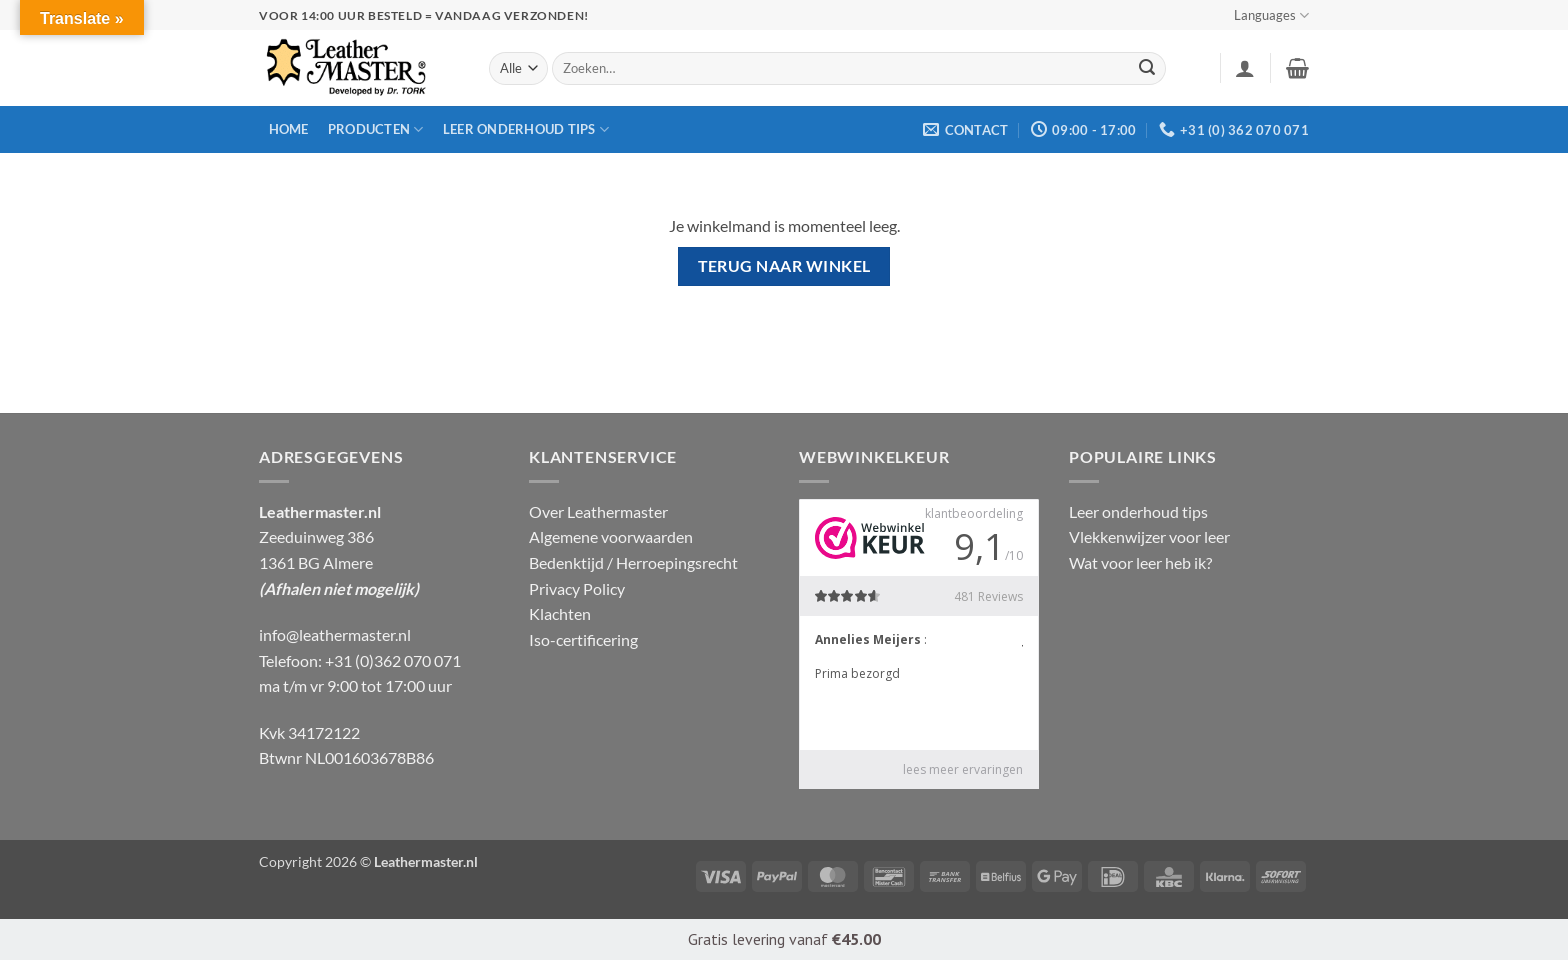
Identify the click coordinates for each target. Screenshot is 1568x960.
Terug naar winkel (784, 266)
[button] (1245, 68)
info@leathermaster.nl (335, 634)
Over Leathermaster (598, 511)
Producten (376, 129)
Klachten (560, 613)
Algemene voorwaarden (611, 536)
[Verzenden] (1148, 69)
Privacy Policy (577, 588)
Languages (1271, 15)
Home (289, 129)
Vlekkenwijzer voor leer (1149, 536)
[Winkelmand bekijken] (1297, 68)
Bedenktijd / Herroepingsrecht (633, 562)
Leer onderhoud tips (526, 129)
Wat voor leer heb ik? (1140, 562)
